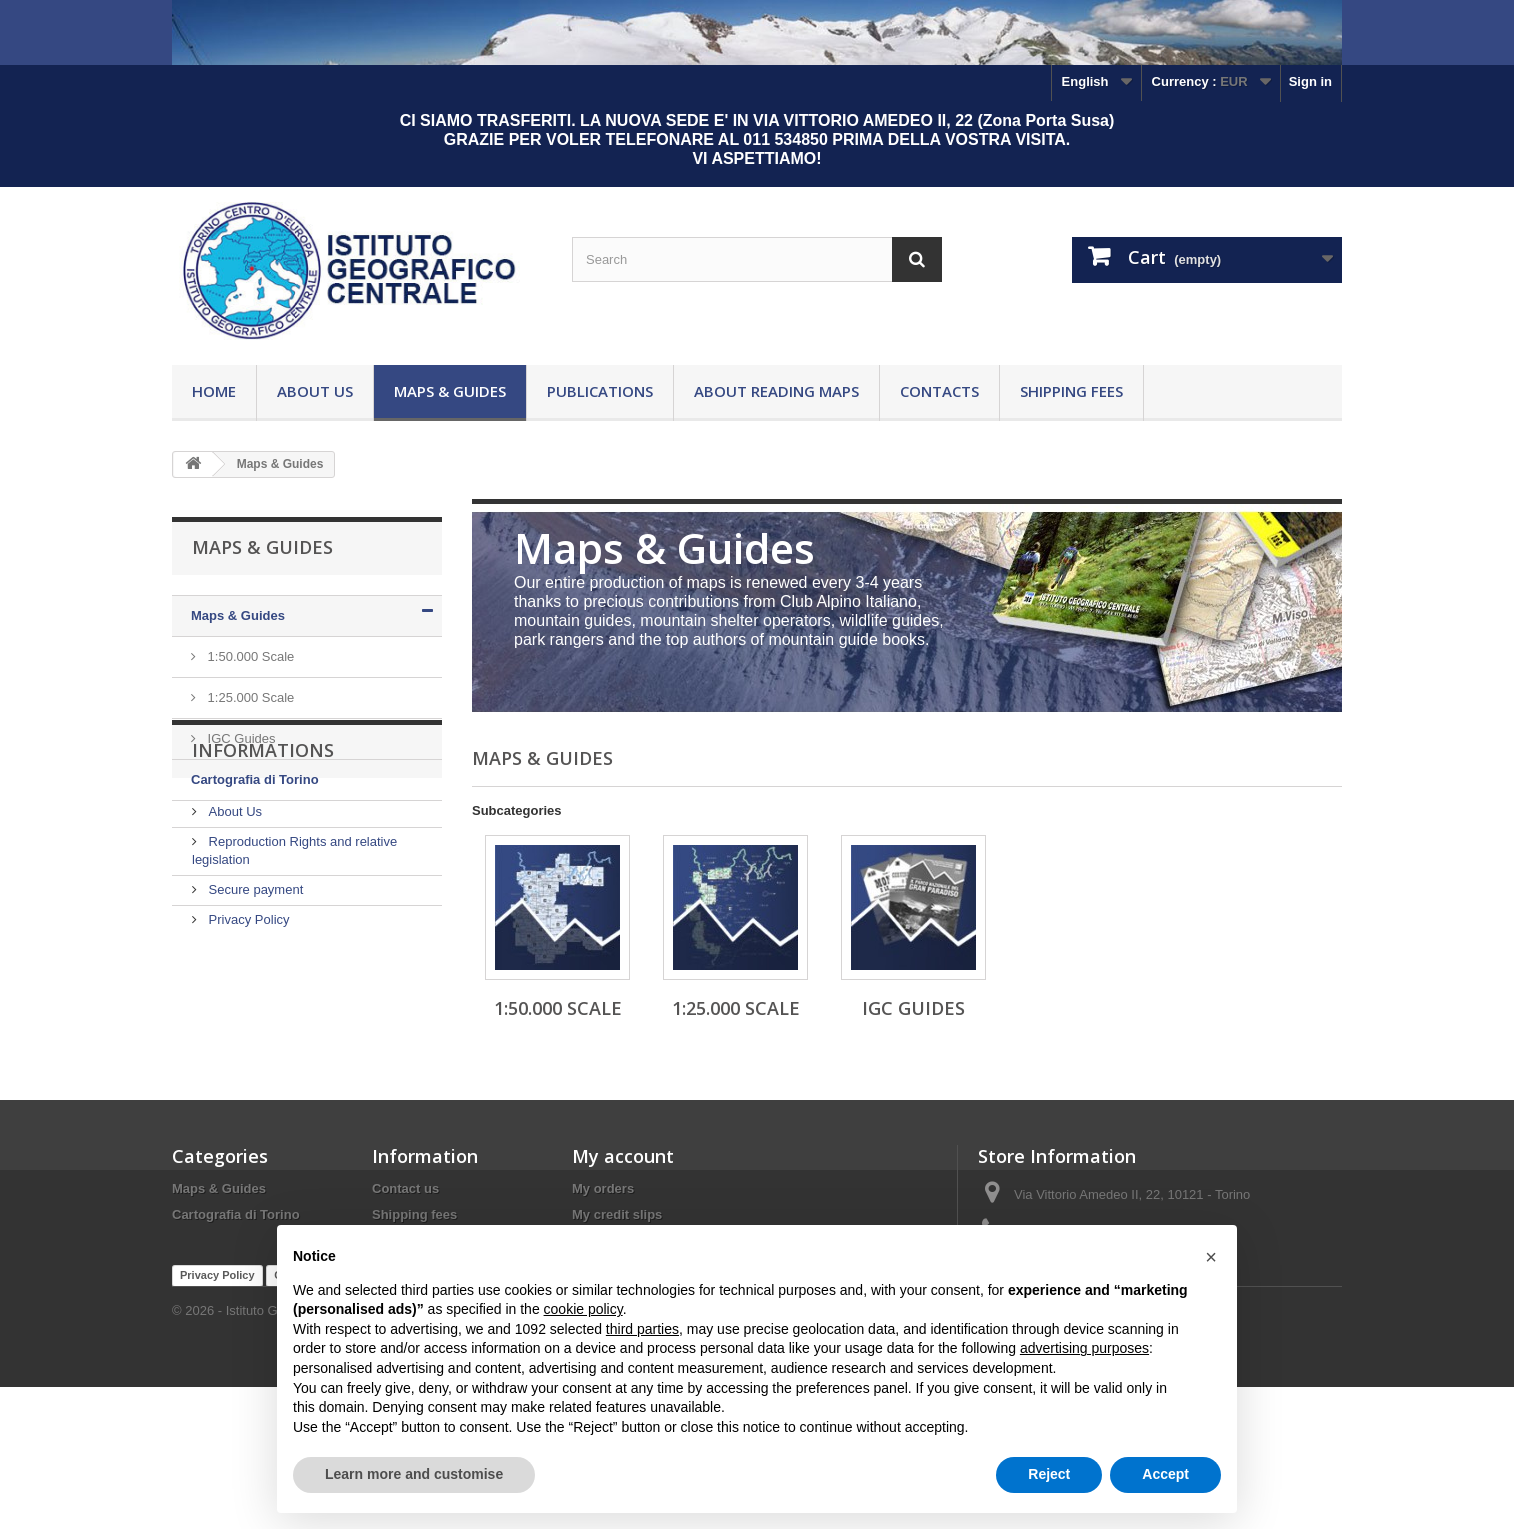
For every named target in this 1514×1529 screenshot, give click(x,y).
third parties (642, 1329)
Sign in (1310, 81)
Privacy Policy (247, 1022)
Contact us (405, 1206)
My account (623, 1174)
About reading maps (776, 391)
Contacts (939, 391)
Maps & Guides (450, 391)
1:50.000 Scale (249, 656)
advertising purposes (1084, 1348)
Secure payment (254, 992)
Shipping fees (1071, 391)
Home (214, 391)
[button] (1211, 1257)
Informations (263, 861)
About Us (315, 391)
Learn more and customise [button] (414, 1474)
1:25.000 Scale (249, 697)
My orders (603, 1206)
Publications (600, 391)
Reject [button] (1049, 1474)
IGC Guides (240, 738)
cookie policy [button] (583, 1309)
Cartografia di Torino (255, 779)
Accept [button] (1165, 1474)
